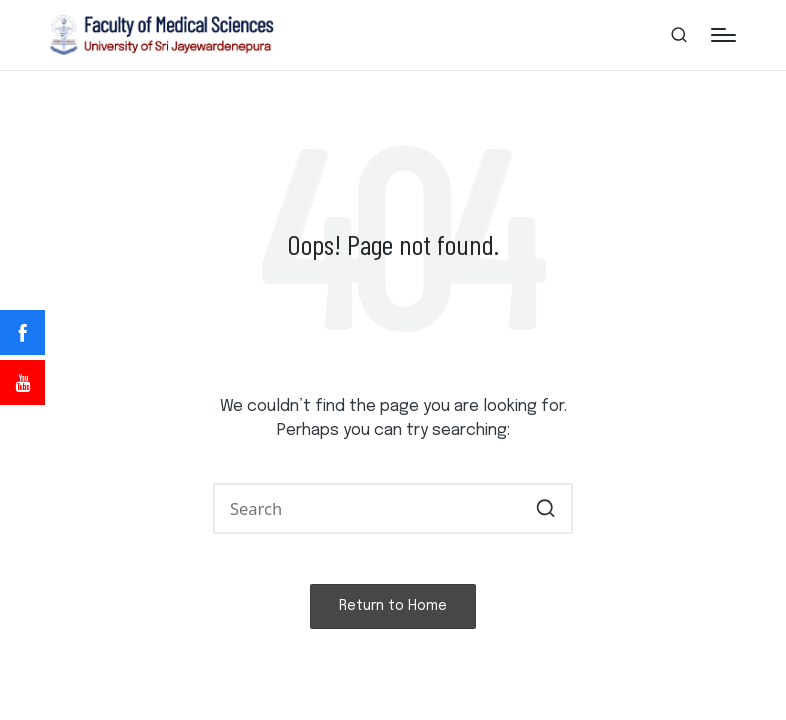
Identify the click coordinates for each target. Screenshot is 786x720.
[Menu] (723, 35)
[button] (545, 508)
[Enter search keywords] (393, 508)
